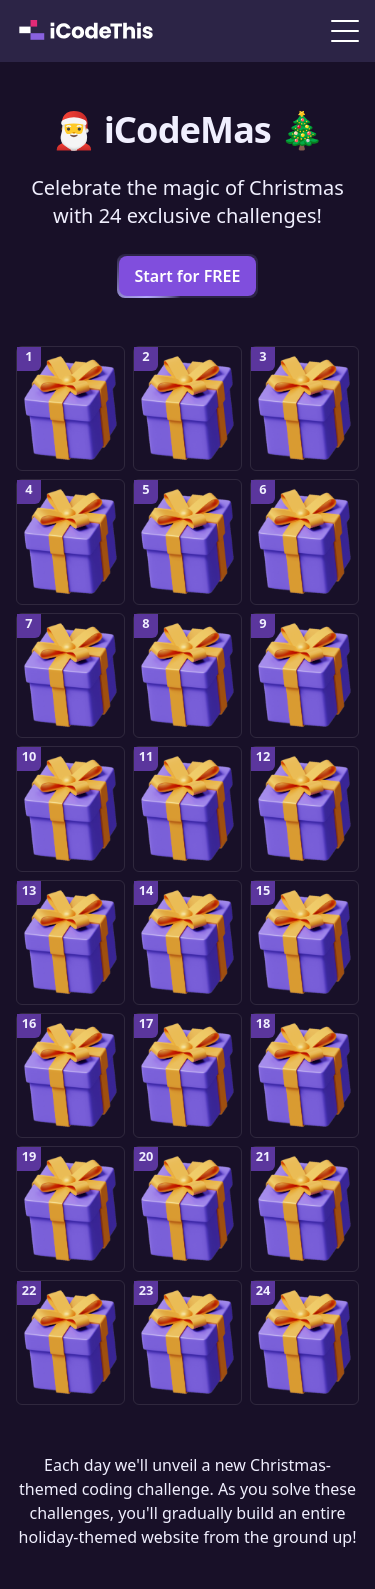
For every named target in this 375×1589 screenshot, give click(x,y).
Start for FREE (188, 276)
